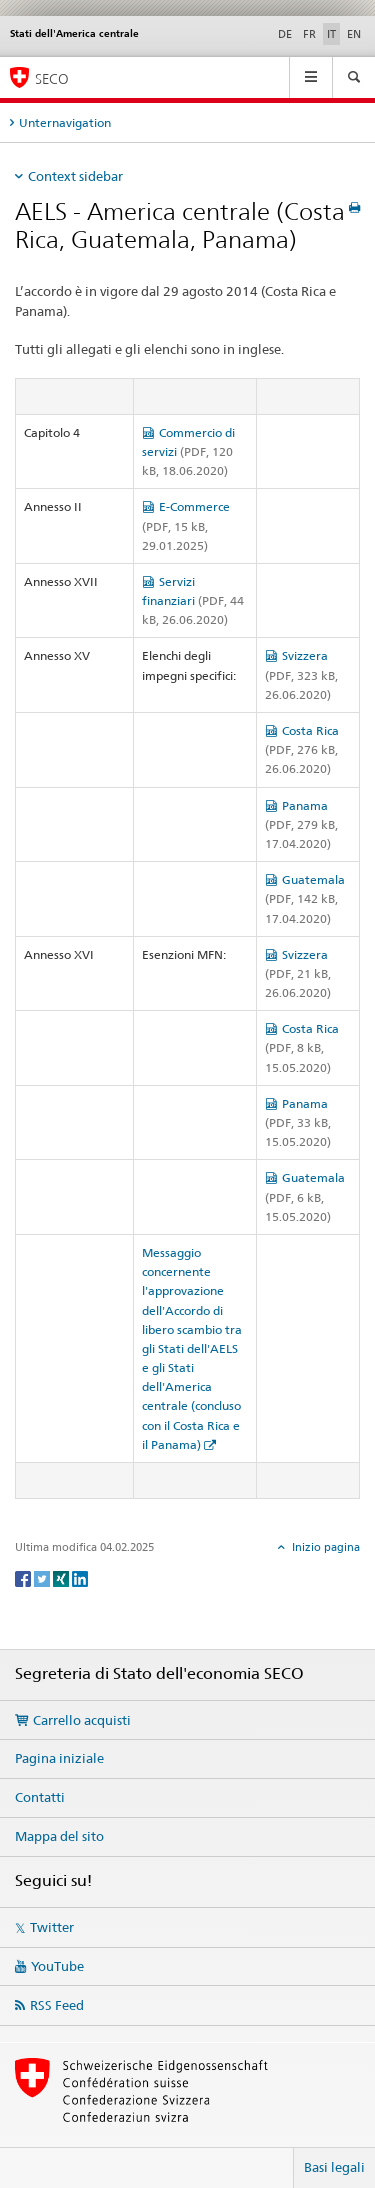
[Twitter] (43, 1577)
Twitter (52, 1927)
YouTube (57, 1966)
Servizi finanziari (193, 600)
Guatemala (305, 898)
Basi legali (334, 2167)
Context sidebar (75, 176)
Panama (301, 824)
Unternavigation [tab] (65, 122)
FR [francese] (309, 34)
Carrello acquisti (82, 1720)
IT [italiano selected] (331, 34)
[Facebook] (24, 1577)
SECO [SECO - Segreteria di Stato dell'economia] (52, 78)
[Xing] (62, 1577)
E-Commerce (186, 525)
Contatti (40, 1797)
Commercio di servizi (188, 451)
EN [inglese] (354, 34)
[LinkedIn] (80, 1577)
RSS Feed (57, 2005)
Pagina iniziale (59, 1758)
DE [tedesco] (285, 34)
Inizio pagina (324, 1547)
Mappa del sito (59, 1836)
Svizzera (301, 674)
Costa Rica (302, 749)
